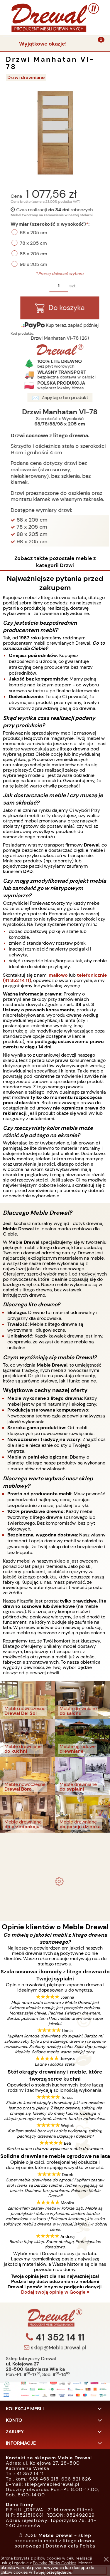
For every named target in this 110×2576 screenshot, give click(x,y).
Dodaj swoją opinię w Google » (55, 2292)
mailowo (58, 975)
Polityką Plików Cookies (54, 2562)
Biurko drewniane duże (55, 1898)
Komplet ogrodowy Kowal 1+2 (55, 1857)
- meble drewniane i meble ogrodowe (55, 1841)
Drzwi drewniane (26, 77)
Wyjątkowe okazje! (43, 43)
